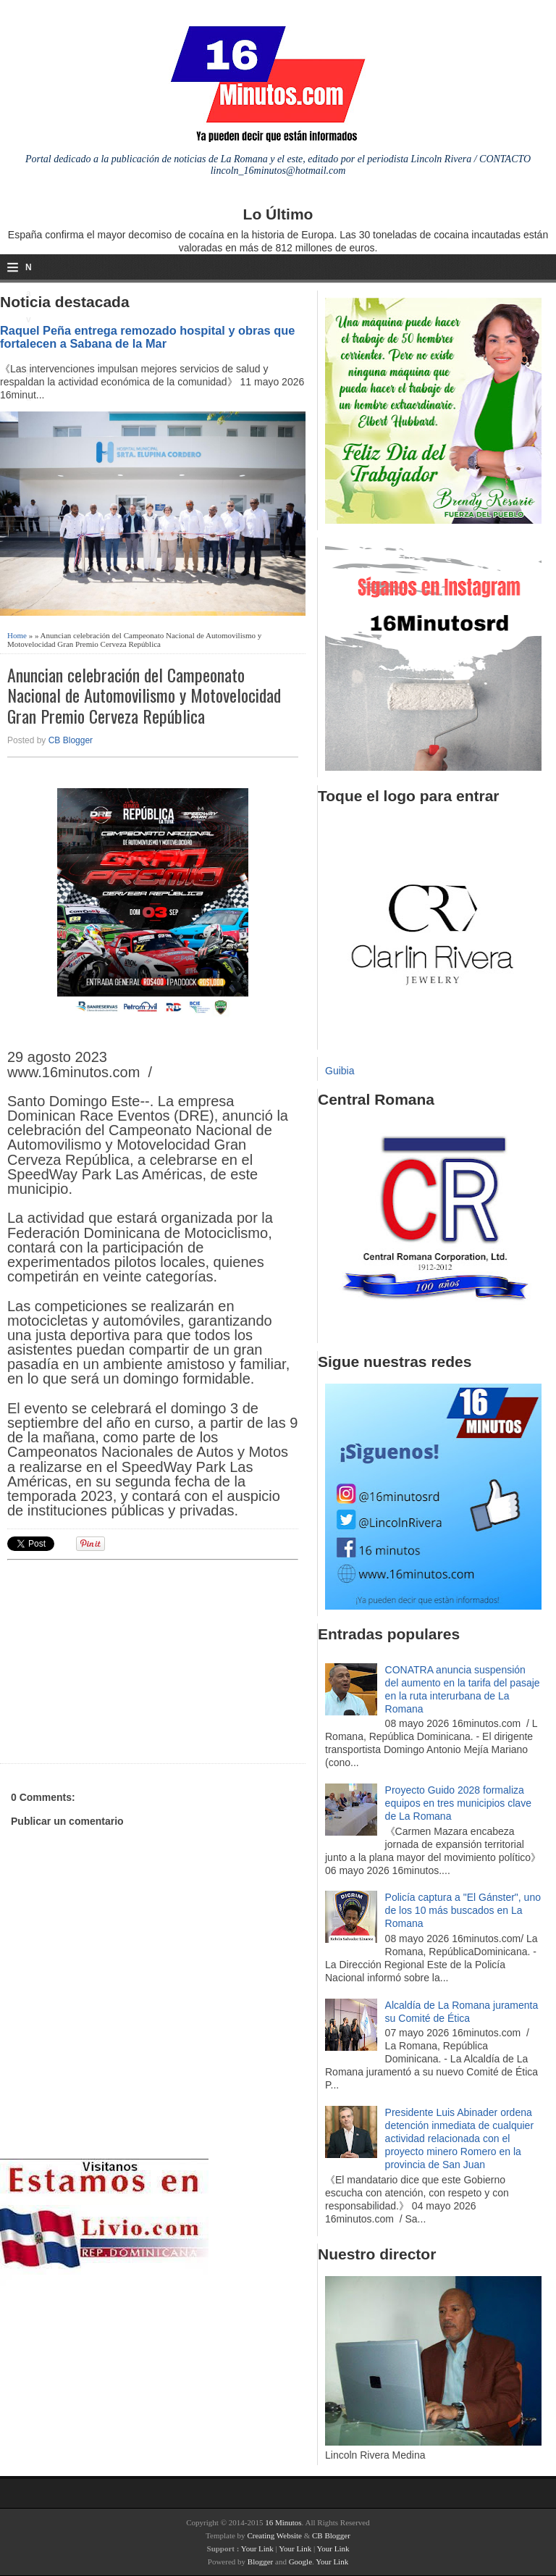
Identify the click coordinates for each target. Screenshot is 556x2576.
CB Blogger (71, 740)
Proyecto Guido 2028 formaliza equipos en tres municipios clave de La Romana (458, 1803)
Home (17, 635)
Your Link (257, 2548)
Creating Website (274, 2535)
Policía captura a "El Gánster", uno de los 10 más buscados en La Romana (463, 1910)
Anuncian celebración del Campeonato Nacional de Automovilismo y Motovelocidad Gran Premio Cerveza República (144, 695)
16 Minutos (283, 2522)
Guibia (339, 1070)
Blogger (260, 2561)
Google (300, 2561)
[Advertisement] (119, 1659)
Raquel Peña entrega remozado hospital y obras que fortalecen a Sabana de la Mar (147, 337)
